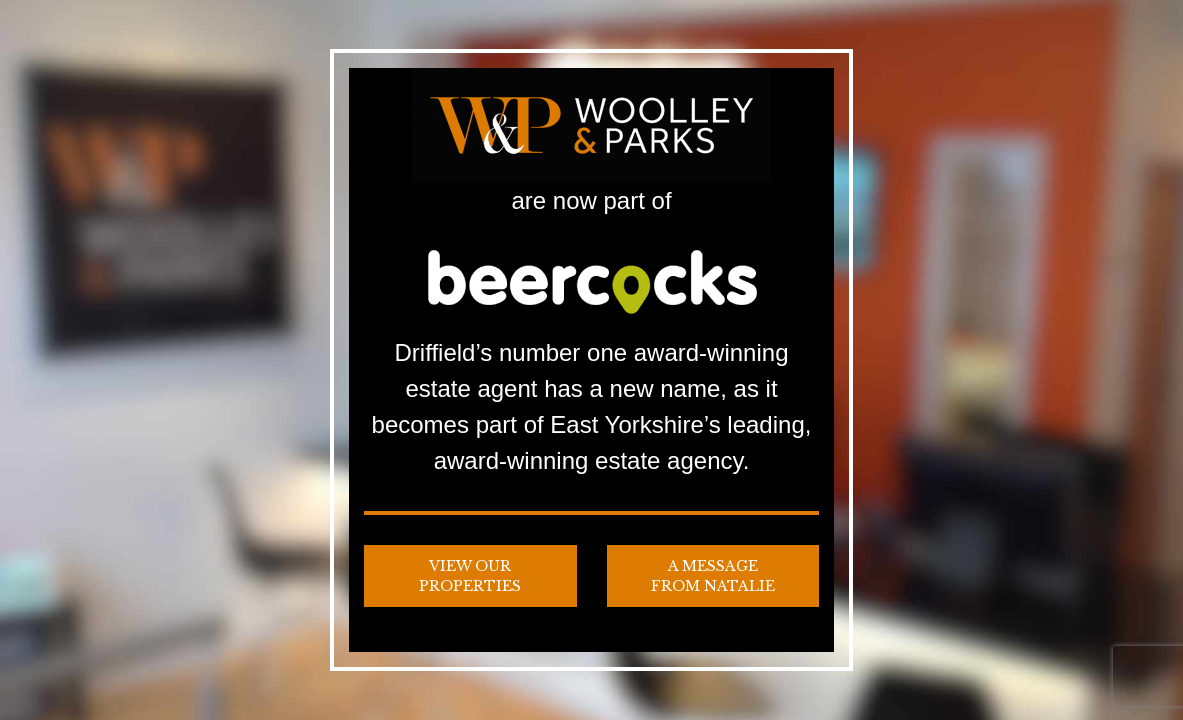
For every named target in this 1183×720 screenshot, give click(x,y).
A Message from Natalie (713, 576)
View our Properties (470, 576)
